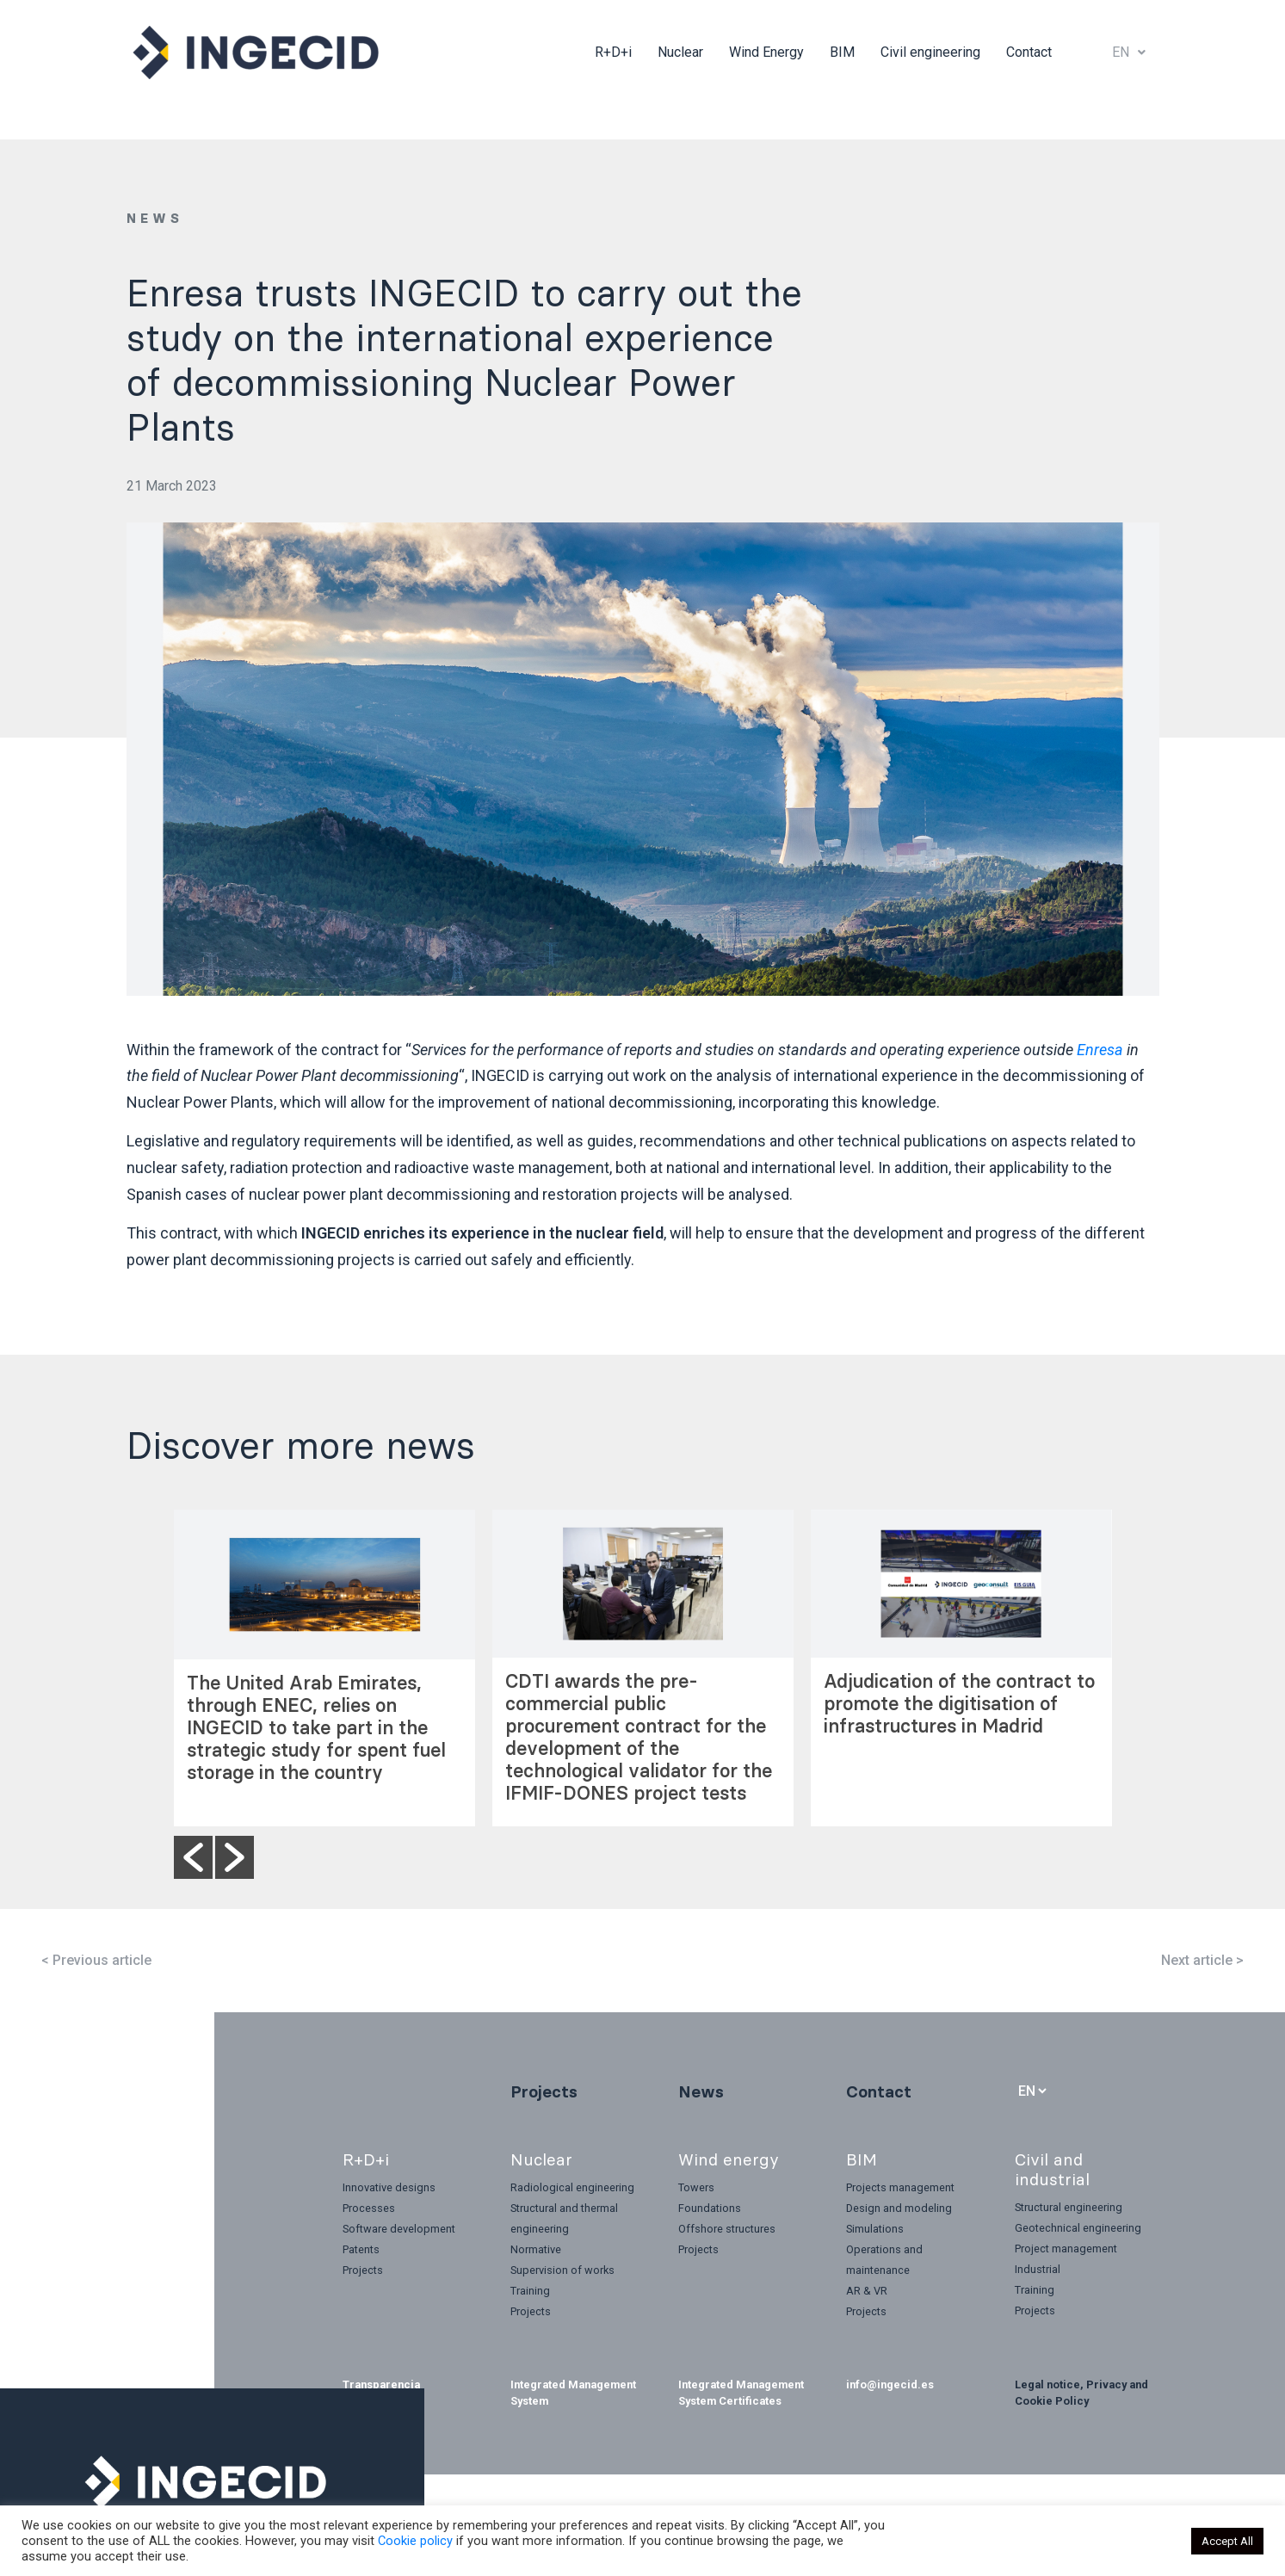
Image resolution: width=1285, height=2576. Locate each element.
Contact (1029, 52)
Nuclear (680, 52)
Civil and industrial (1052, 2169)
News (701, 2091)
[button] (193, 1857)
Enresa (1100, 1050)
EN (1129, 52)
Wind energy (728, 2159)
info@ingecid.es (890, 2384)
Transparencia (381, 2384)
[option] (324, 1667)
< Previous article (96, 1960)
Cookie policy (415, 2540)
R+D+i (613, 52)
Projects (544, 2091)
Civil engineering (930, 52)
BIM (842, 52)
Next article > (1202, 1960)
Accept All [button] (1227, 2541)
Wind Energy (766, 52)
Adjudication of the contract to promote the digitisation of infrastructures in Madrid (959, 1704)
